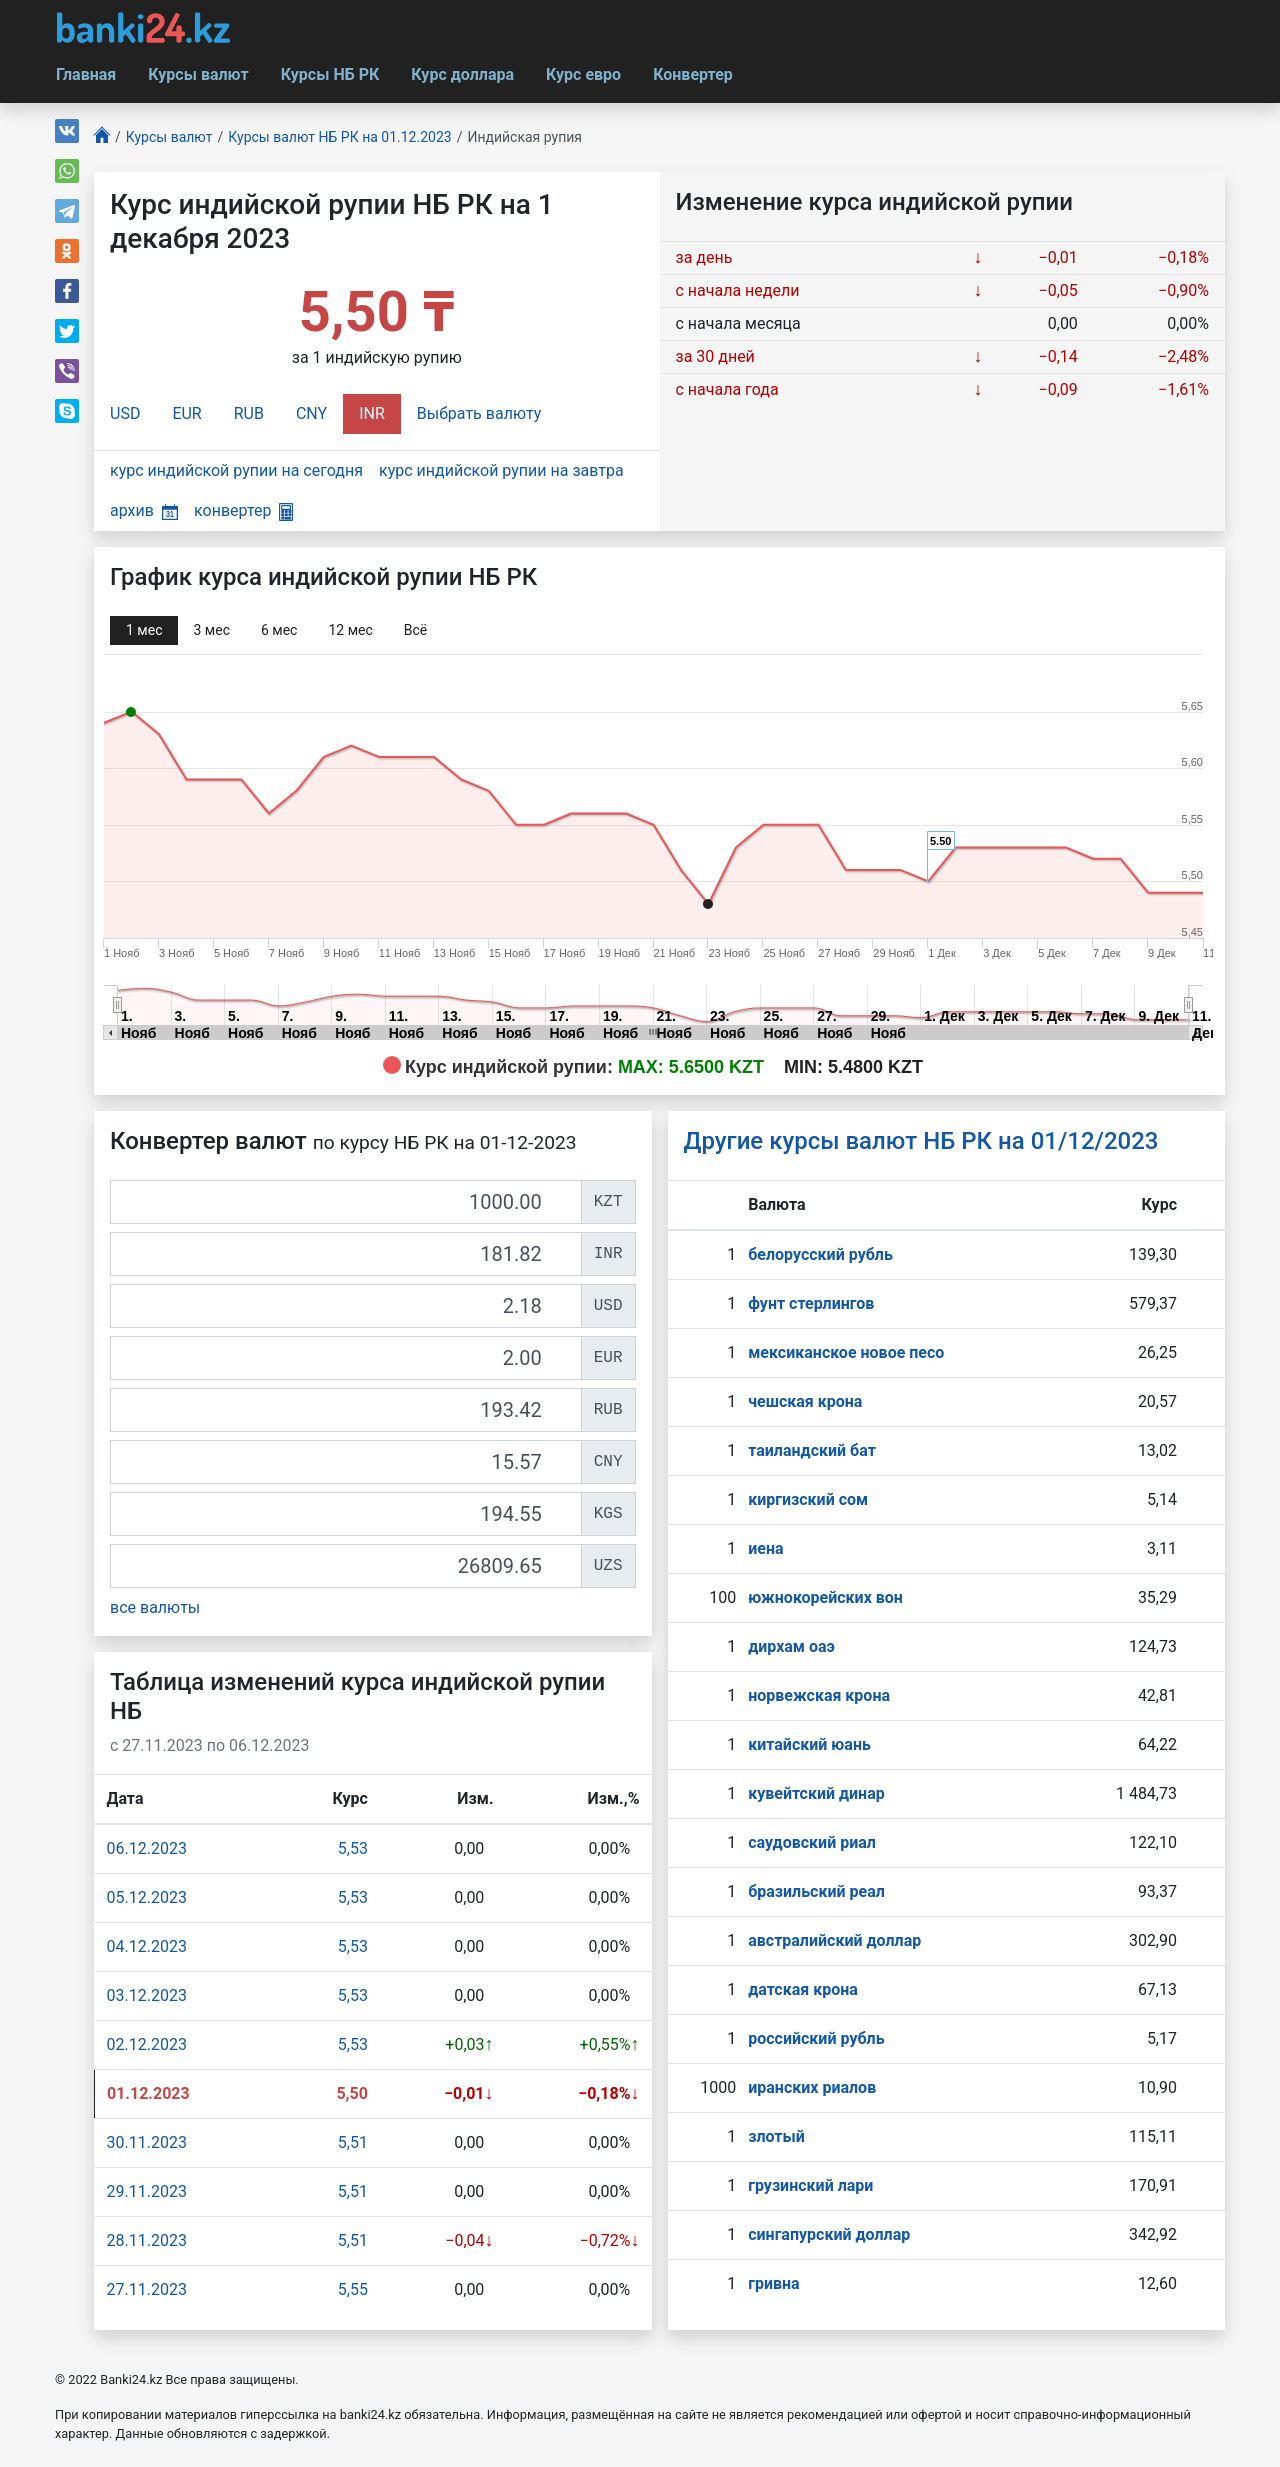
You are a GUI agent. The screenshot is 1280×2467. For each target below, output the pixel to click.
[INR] (346, 1254)
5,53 (353, 1848)
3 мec (211, 630)
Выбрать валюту (479, 413)
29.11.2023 (147, 2191)
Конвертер (693, 74)
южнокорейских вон (825, 1597)
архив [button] (144, 510)
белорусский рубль (820, 1254)
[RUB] (346, 1410)
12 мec (350, 630)
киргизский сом (808, 1499)
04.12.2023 (147, 1946)
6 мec (279, 630)
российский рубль (816, 2038)
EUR (186, 413)
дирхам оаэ (791, 1646)
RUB (249, 413)
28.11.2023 (147, 2240)
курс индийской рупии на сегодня (236, 470)
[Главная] (102, 137)
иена (765, 1548)
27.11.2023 (147, 2289)
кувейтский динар (816, 1793)
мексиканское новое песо (846, 1352)
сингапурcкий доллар (829, 2234)
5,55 (353, 2289)
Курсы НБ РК (330, 74)
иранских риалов (812, 2087)
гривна (773, 2283)
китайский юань (809, 1744)
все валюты (155, 1607)
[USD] (346, 1306)
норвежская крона (819, 1695)
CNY (311, 413)
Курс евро (583, 74)
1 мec (144, 630)
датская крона (803, 1989)
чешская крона (805, 1401)
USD (125, 413)
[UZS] (346, 1566)
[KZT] (346, 1202)
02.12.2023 (147, 2044)
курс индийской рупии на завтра (501, 470)
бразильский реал (816, 1891)
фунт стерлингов (811, 1303)
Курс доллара (462, 74)
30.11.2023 (147, 2142)
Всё (415, 630)
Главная (86, 74)
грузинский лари (810, 2185)
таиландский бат (812, 1450)
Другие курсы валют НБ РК (921, 1141)
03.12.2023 (147, 1995)
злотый (776, 2136)
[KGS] (346, 1514)
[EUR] (346, 1358)
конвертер (243, 510)
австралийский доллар (834, 1940)
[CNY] (346, 1462)
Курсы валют (198, 74)
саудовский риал (812, 1842)
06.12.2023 (147, 1848)
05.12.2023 (147, 1897)
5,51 (353, 2142)
